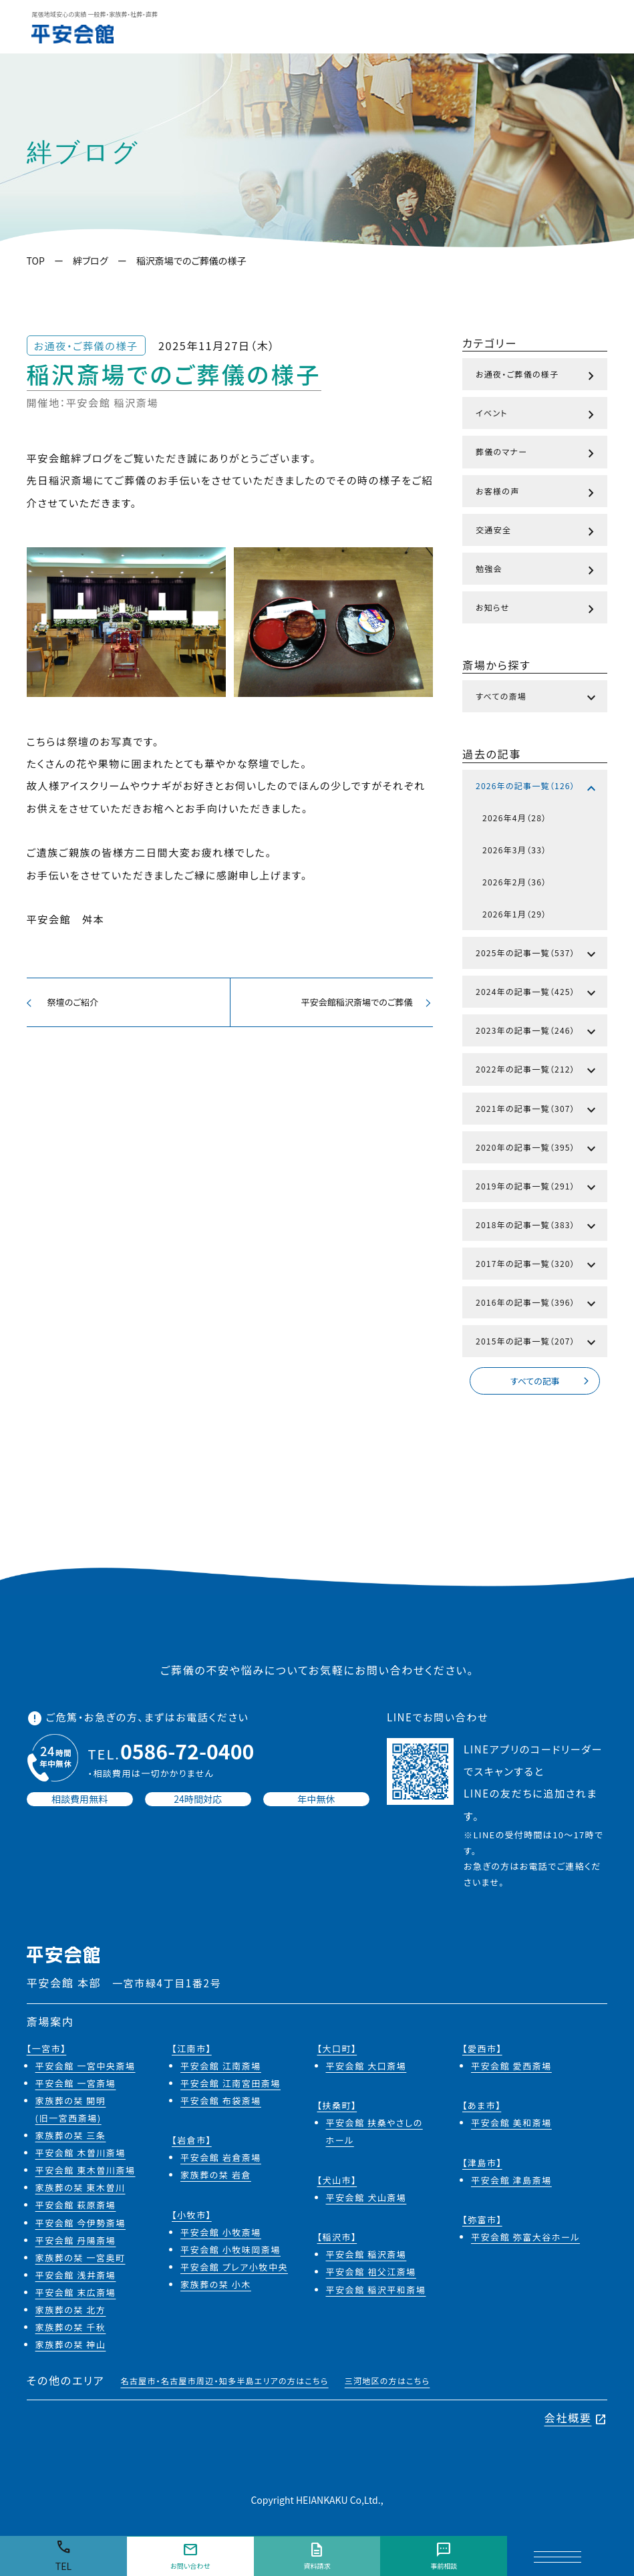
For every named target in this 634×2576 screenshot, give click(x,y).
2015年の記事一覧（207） (537, 1343)
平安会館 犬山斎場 (366, 2199)
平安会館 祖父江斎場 (371, 2274)
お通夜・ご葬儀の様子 (537, 376)
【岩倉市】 (192, 2142)
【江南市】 (192, 2050)
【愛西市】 (482, 2050)
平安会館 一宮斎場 (75, 2085)
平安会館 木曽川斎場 (80, 2155)
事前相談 (443, 2556)
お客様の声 (537, 493)
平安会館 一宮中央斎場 (85, 2067)
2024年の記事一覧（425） (537, 993)
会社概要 (575, 2420)
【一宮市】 (47, 2050)
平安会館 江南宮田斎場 (230, 2085)
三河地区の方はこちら (387, 2383)
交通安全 (537, 532)
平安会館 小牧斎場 (220, 2234)
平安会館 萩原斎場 (75, 2207)
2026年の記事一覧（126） (537, 787)
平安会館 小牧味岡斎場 (230, 2252)
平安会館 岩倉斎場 (220, 2160)
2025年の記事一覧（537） (537, 955)
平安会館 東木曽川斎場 (85, 2172)
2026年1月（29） (514, 913)
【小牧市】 (192, 2216)
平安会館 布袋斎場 (220, 2102)
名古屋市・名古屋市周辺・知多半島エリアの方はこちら (224, 2383)
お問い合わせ (190, 2556)
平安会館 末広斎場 (75, 2294)
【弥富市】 (482, 2222)
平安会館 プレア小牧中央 (234, 2269)
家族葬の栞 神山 (70, 2347)
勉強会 (537, 570)
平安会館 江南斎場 (220, 2067)
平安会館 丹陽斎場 (75, 2242)
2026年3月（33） (514, 849)
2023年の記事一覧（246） (537, 1032)
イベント (537, 415)
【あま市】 (481, 2108)
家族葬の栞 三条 (70, 2138)
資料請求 (316, 2556)
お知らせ (537, 609)
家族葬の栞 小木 (215, 2287)
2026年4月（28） (514, 817)
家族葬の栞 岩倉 (215, 2177)
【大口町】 (337, 2050)
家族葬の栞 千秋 (70, 2329)
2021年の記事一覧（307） (537, 1110)
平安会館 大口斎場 (366, 2067)
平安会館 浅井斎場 (75, 2277)
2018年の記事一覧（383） (537, 1227)
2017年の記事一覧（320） (537, 1265)
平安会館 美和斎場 (511, 2125)
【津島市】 (482, 2164)
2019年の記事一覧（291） (537, 1188)
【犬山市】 (337, 2182)
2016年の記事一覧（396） (537, 1304)
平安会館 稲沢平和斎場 (376, 2291)
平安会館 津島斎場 (511, 2182)
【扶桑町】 (337, 2108)
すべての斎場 (537, 698)
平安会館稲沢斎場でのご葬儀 (363, 1003)
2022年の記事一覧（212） (537, 1071)
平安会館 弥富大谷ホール (525, 2239)
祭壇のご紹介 (64, 1003)
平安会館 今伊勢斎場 (80, 2225)
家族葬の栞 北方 (70, 2311)
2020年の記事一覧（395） (537, 1149)
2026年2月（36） (514, 881)
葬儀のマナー (537, 453)
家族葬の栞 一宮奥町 (80, 2259)
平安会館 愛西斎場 (511, 2067)
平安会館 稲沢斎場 (366, 2257)
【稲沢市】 (337, 2239)
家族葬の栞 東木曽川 (80, 2190)
